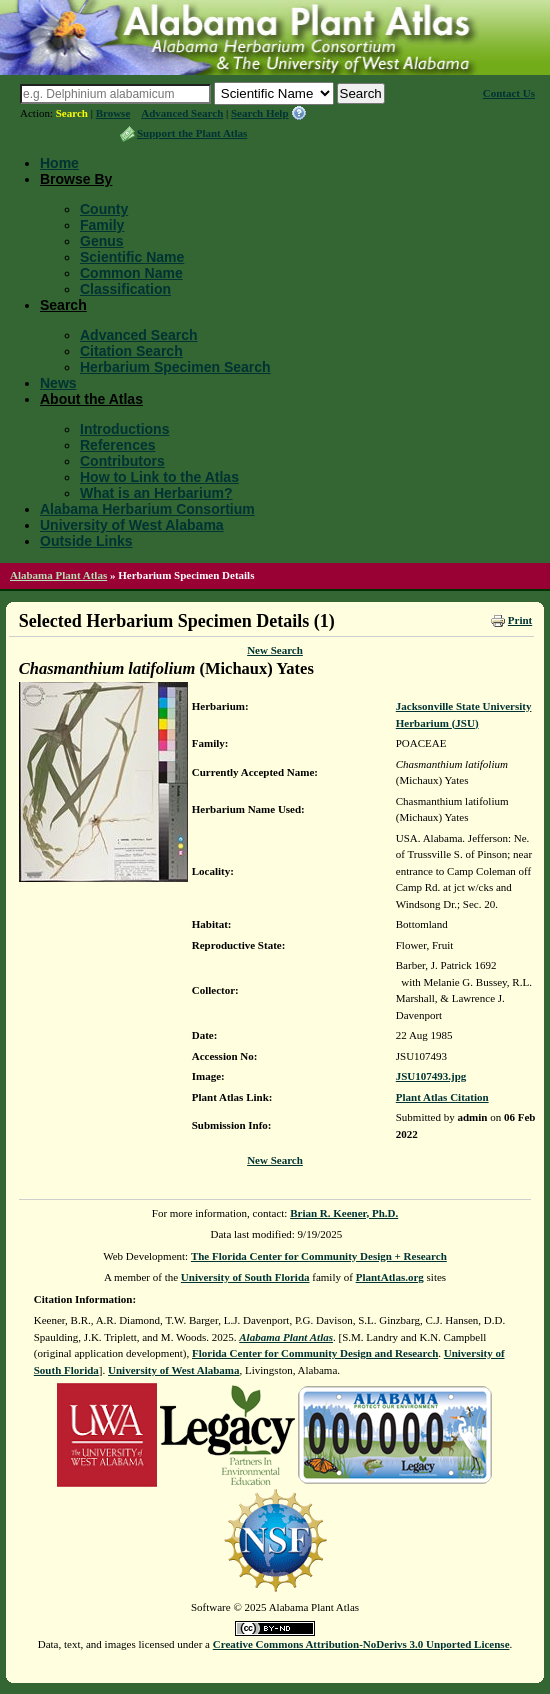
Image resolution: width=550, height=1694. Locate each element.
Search (72, 113)
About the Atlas (91, 399)
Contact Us (509, 93)
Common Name (131, 273)
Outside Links (86, 541)
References (118, 445)
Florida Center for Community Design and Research (315, 1353)
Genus (102, 241)
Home (59, 163)
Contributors (122, 461)
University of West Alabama (132, 525)
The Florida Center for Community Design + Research (319, 1256)
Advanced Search (182, 113)
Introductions (124, 429)
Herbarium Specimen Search (175, 367)
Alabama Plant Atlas (58, 575)
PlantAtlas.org (390, 1277)
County (104, 209)
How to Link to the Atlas (159, 477)
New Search (275, 650)
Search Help (260, 113)
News (58, 383)
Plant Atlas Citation (442, 1097)
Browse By (76, 179)
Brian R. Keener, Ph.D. (344, 1213)
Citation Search (131, 351)
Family (102, 225)
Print (520, 620)
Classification (125, 289)
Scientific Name (132, 257)
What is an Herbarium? (156, 493)
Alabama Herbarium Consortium (147, 509)
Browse (113, 113)
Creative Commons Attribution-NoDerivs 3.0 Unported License (361, 1644)
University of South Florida (245, 1277)
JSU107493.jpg (431, 1076)
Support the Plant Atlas (192, 133)
